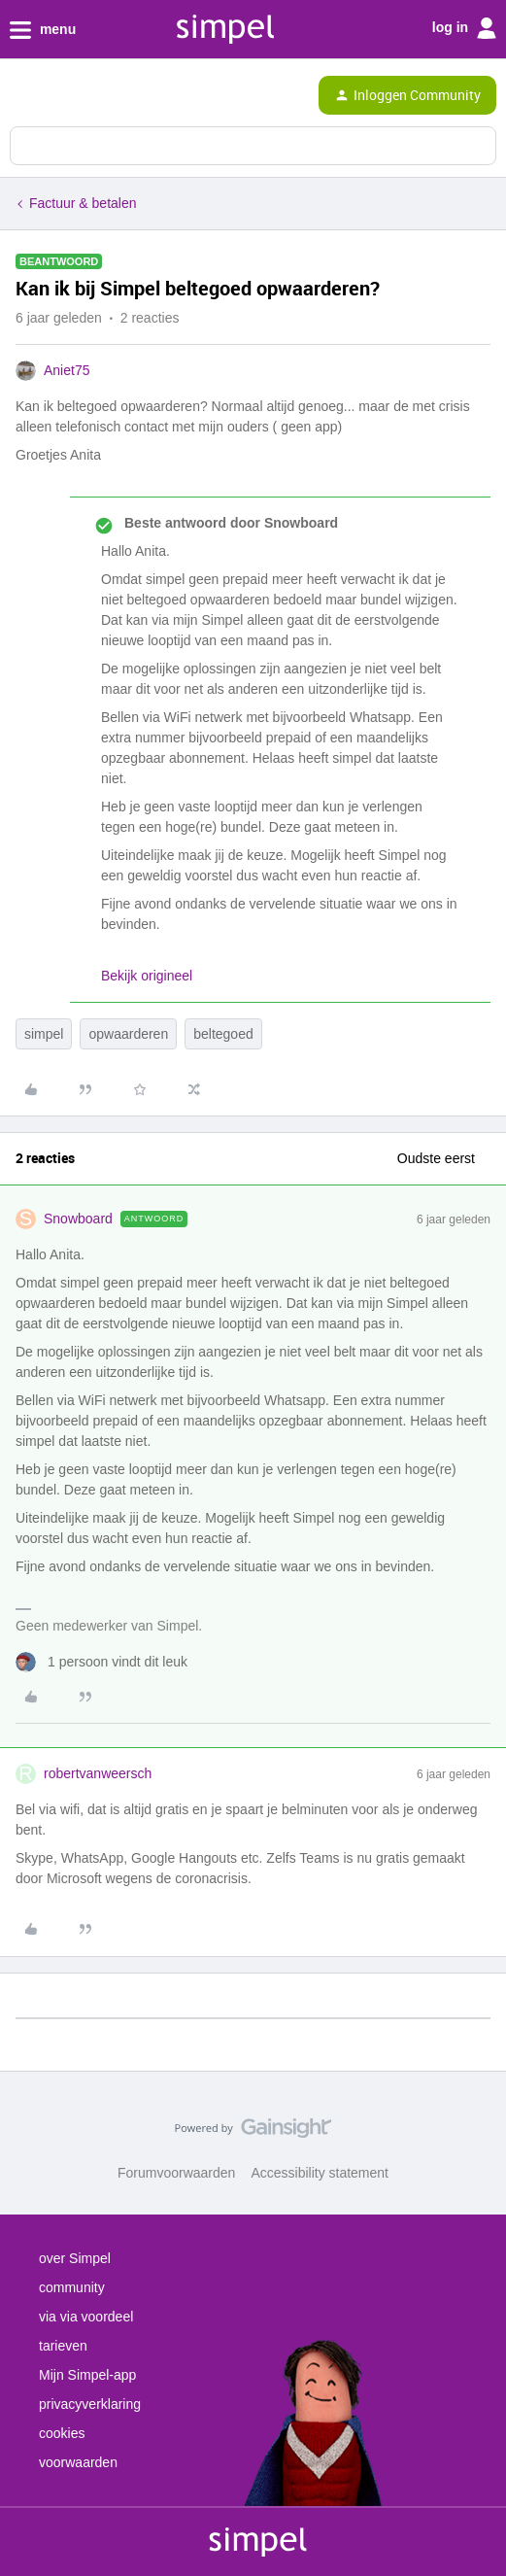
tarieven (63, 2345)
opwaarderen (128, 1034)
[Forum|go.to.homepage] (99, 95)
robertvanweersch (98, 1773)
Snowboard (78, 1218)
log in (464, 28)
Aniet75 (66, 370)
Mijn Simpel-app (87, 2375)
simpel (43, 1034)
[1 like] (101, 1662)
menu (43, 30)
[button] (21, 99)
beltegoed (223, 1034)
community (72, 2287)
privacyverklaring (90, 2404)
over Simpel (75, 2258)
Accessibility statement (319, 2173)
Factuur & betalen (83, 203)
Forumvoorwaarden (176, 2173)
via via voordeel (86, 2316)
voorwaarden (78, 2462)
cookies (61, 2433)
